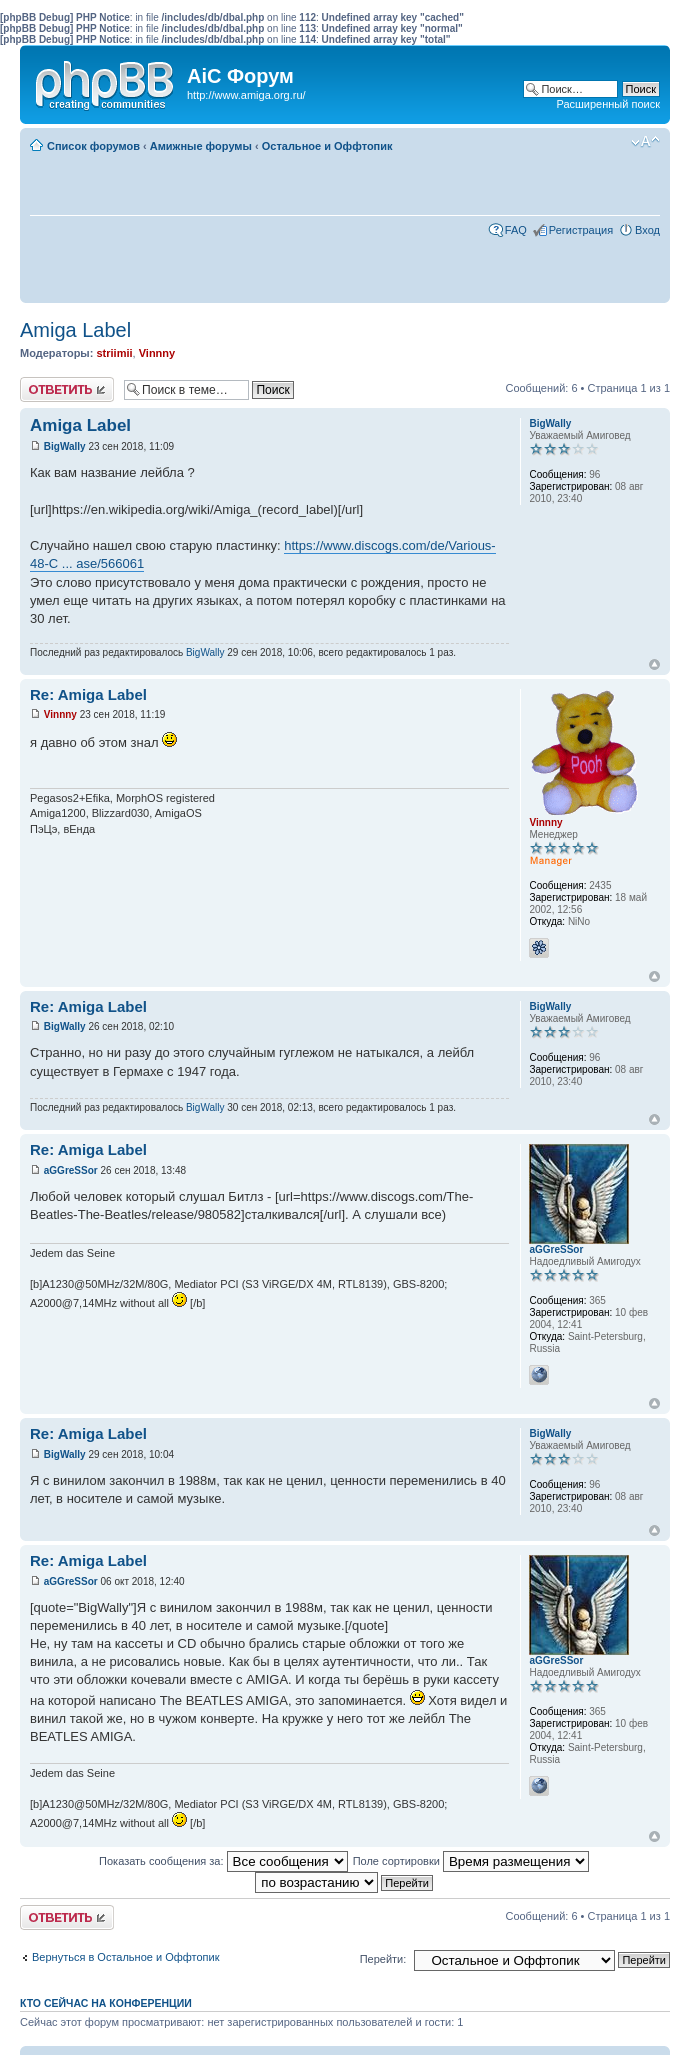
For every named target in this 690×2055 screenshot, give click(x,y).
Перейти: (383, 1959)
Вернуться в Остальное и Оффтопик (126, 1957)
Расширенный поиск (608, 104)
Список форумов (93, 146)
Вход (647, 230)
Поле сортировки (471, 1861)
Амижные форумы (201, 146)
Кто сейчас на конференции (106, 2003)
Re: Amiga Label (88, 694)
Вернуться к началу (654, 664)
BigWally (65, 446)
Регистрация (581, 230)
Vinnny (157, 353)
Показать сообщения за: (223, 1861)
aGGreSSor (71, 1170)
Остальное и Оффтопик (327, 146)
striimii (114, 353)
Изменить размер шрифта (645, 142)
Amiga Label (75, 330)
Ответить (67, 389)
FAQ (516, 230)
